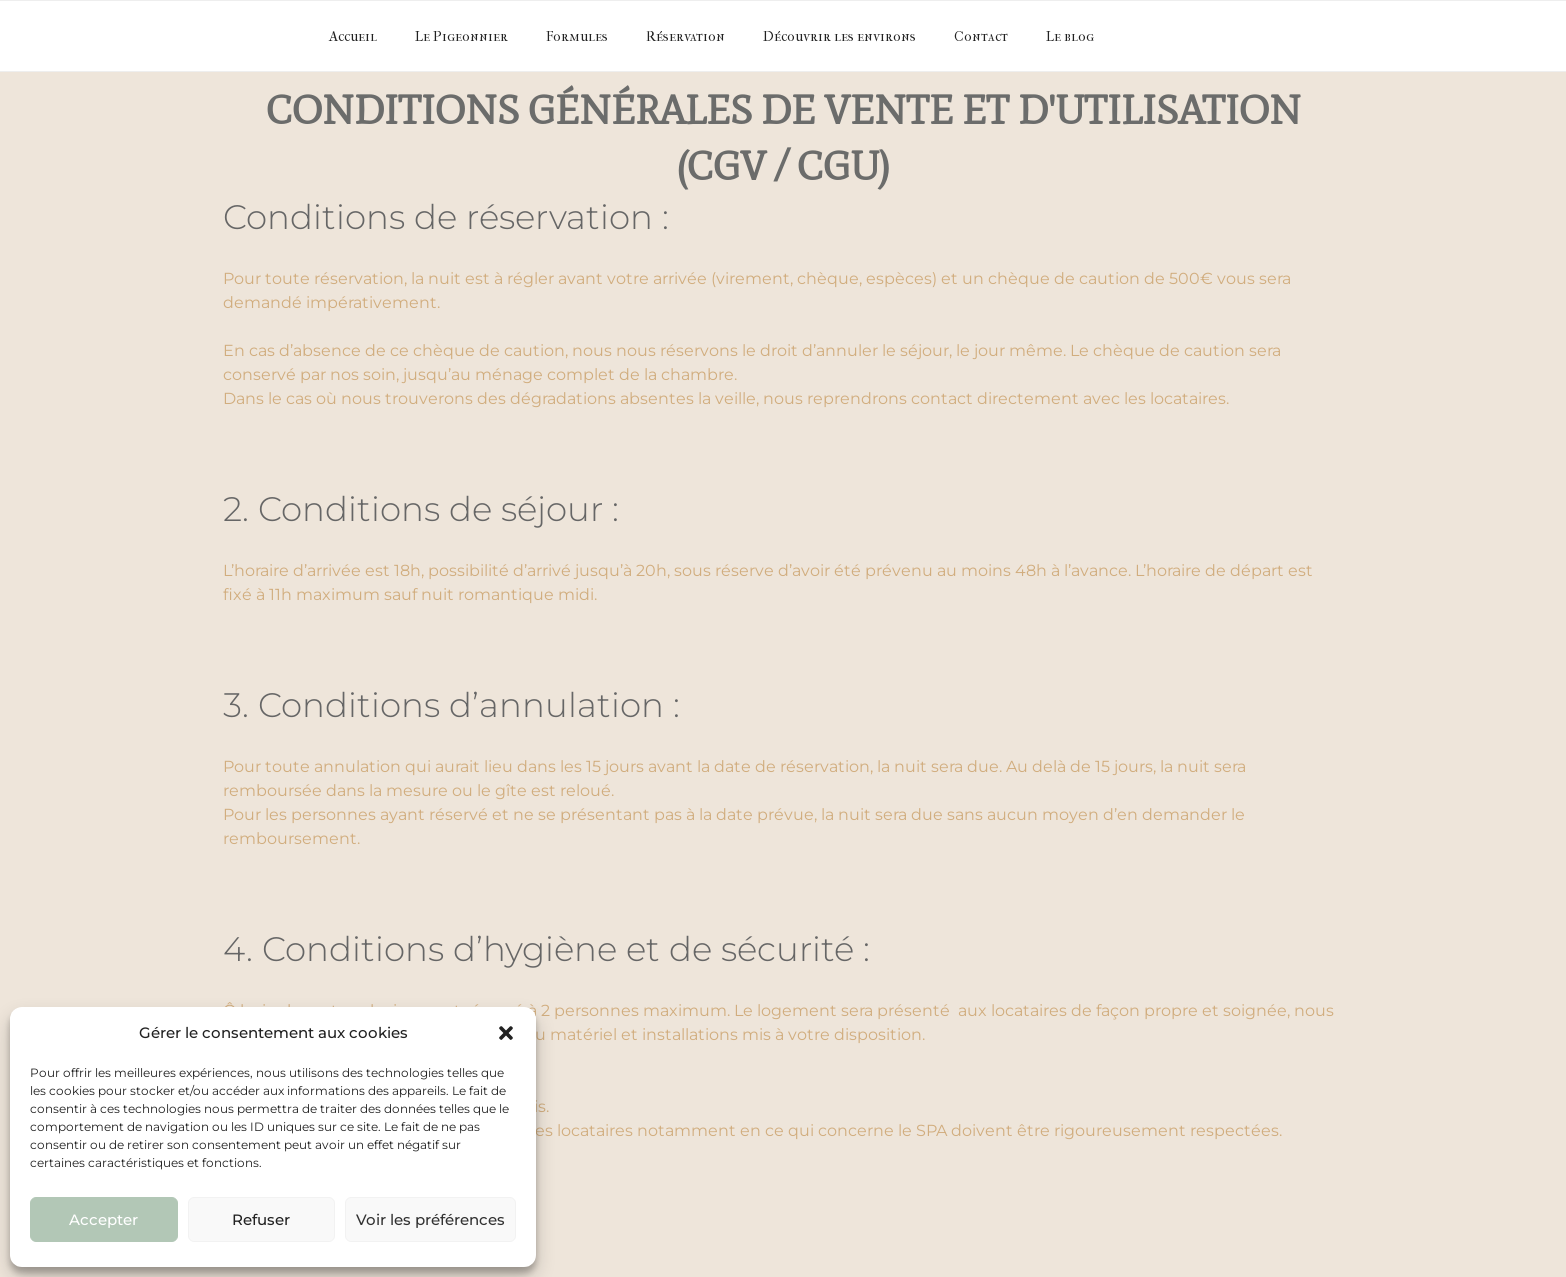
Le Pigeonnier (461, 36)
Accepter (103, 1219)
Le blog (1070, 36)
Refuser (261, 1219)
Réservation (685, 36)
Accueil (353, 36)
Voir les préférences (430, 1219)
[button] (506, 1033)
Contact (981, 36)
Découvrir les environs (839, 36)
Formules (577, 36)
